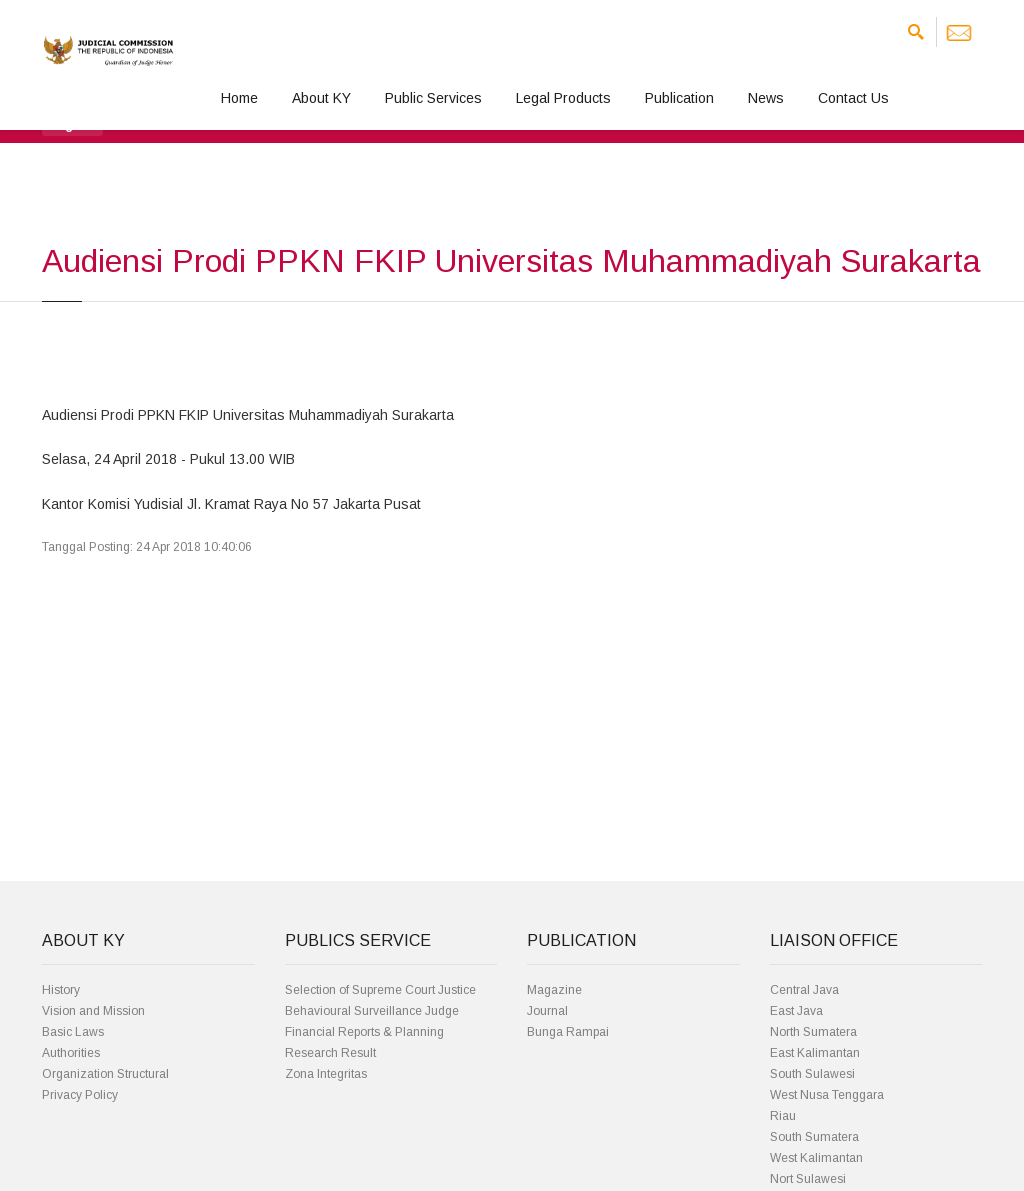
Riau (783, 1116)
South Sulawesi (812, 1074)
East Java (796, 1011)
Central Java (804, 990)
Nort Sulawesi (808, 1179)
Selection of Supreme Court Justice (380, 990)
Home (239, 98)
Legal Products (563, 98)
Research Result (330, 1053)
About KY (321, 98)
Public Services (433, 98)
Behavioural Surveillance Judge (372, 1011)
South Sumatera (814, 1137)
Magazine (554, 990)
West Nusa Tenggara (827, 1095)
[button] (72, 124)
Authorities (71, 1053)
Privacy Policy (80, 1095)
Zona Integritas (326, 1074)
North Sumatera (813, 1032)
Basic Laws (73, 1032)
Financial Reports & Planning (364, 1032)
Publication (679, 98)
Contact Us (853, 98)
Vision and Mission (93, 1011)
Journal (547, 1011)
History (61, 990)
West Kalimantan (816, 1158)
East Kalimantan (815, 1053)
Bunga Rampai (568, 1032)
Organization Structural (105, 1074)
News (766, 98)
